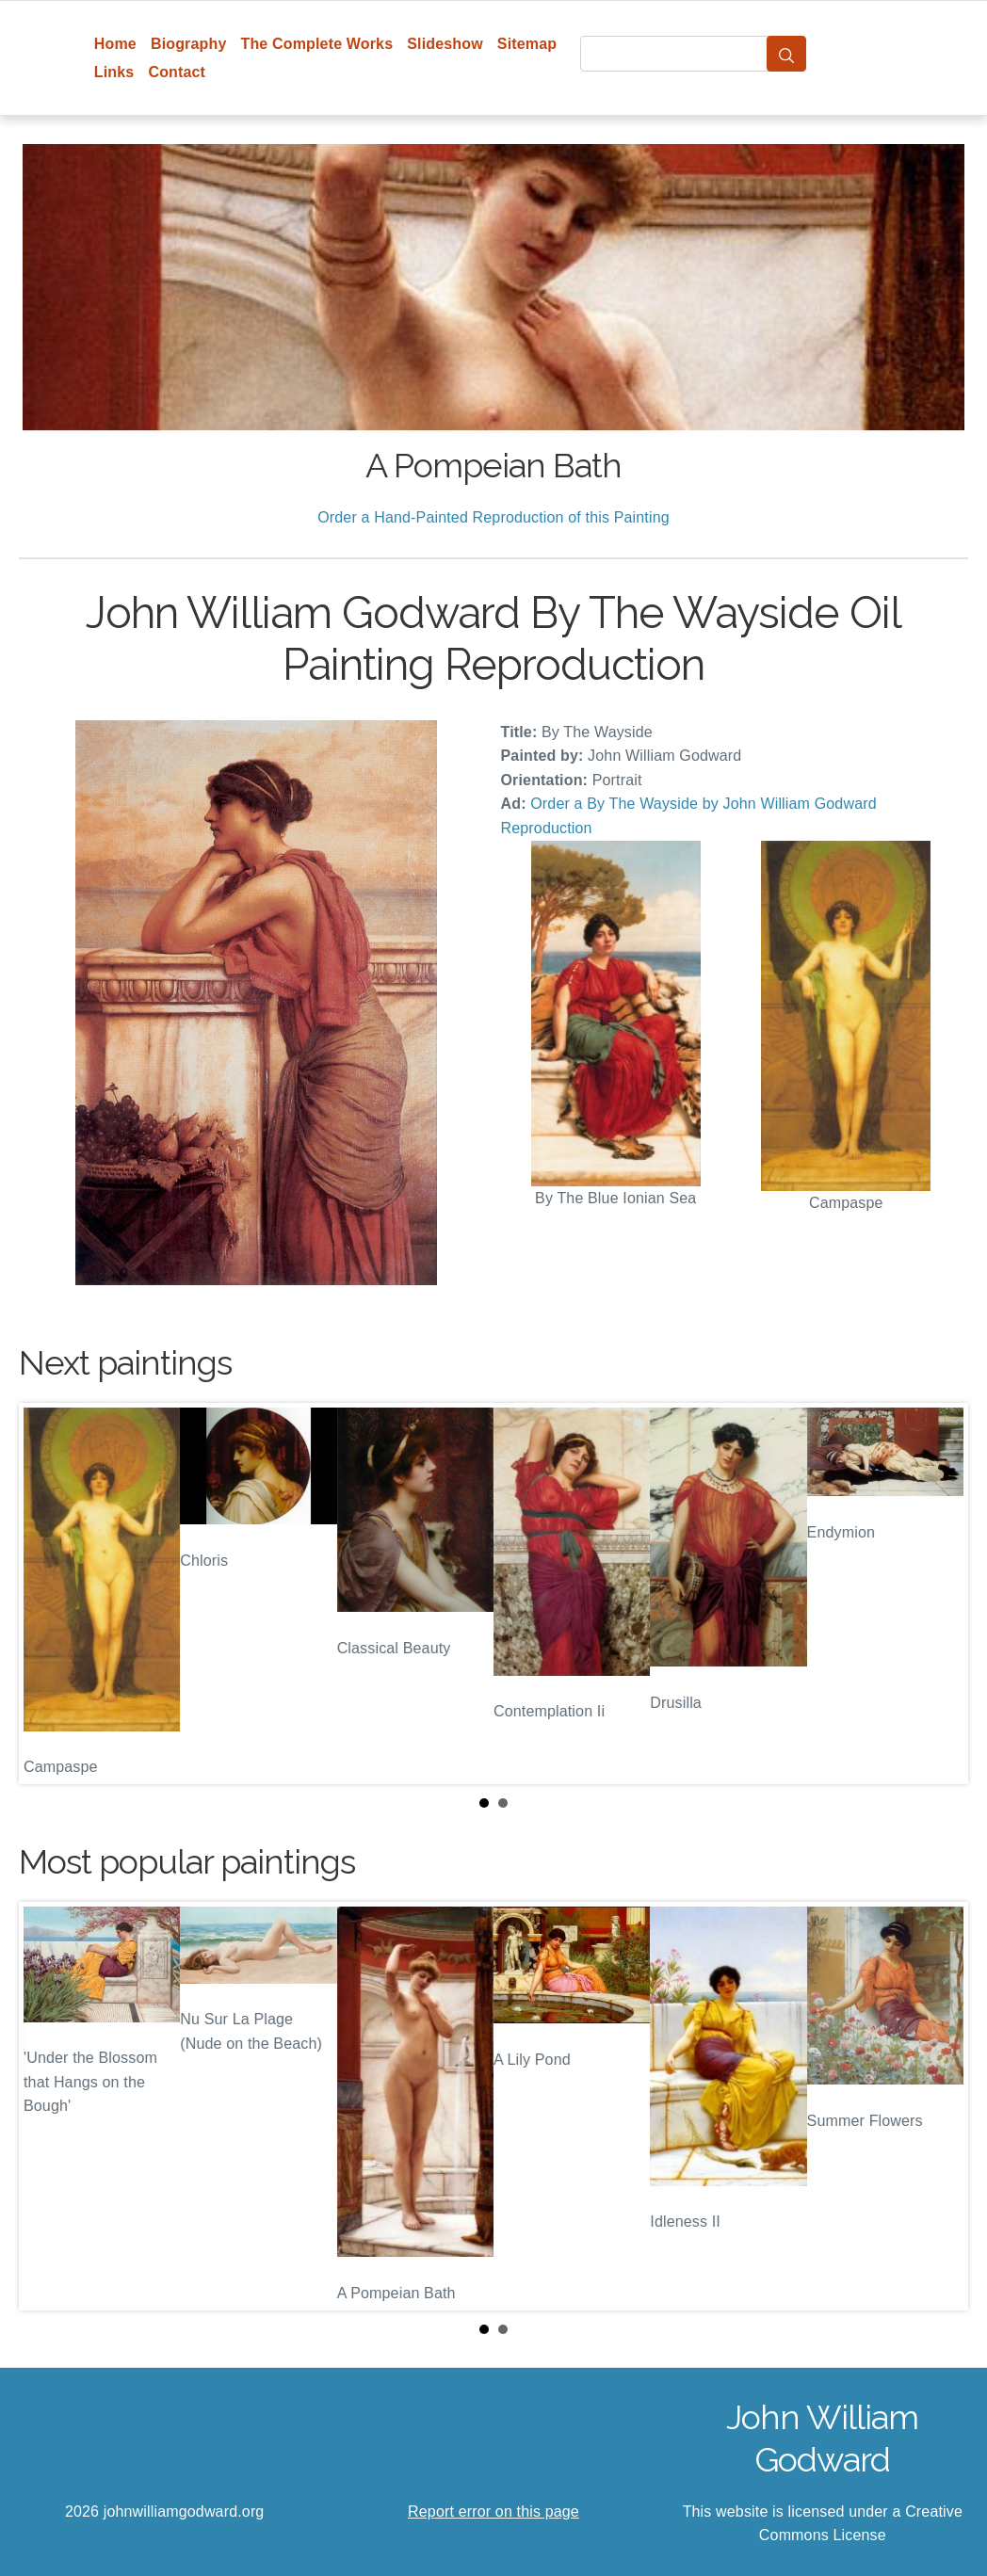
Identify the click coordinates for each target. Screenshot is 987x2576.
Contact (176, 72)
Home (115, 44)
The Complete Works (316, 44)
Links (114, 72)
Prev (48, 1593)
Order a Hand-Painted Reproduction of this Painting (493, 517)
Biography (189, 44)
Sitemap (527, 44)
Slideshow (445, 44)
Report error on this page (493, 2512)
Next (939, 1593)
